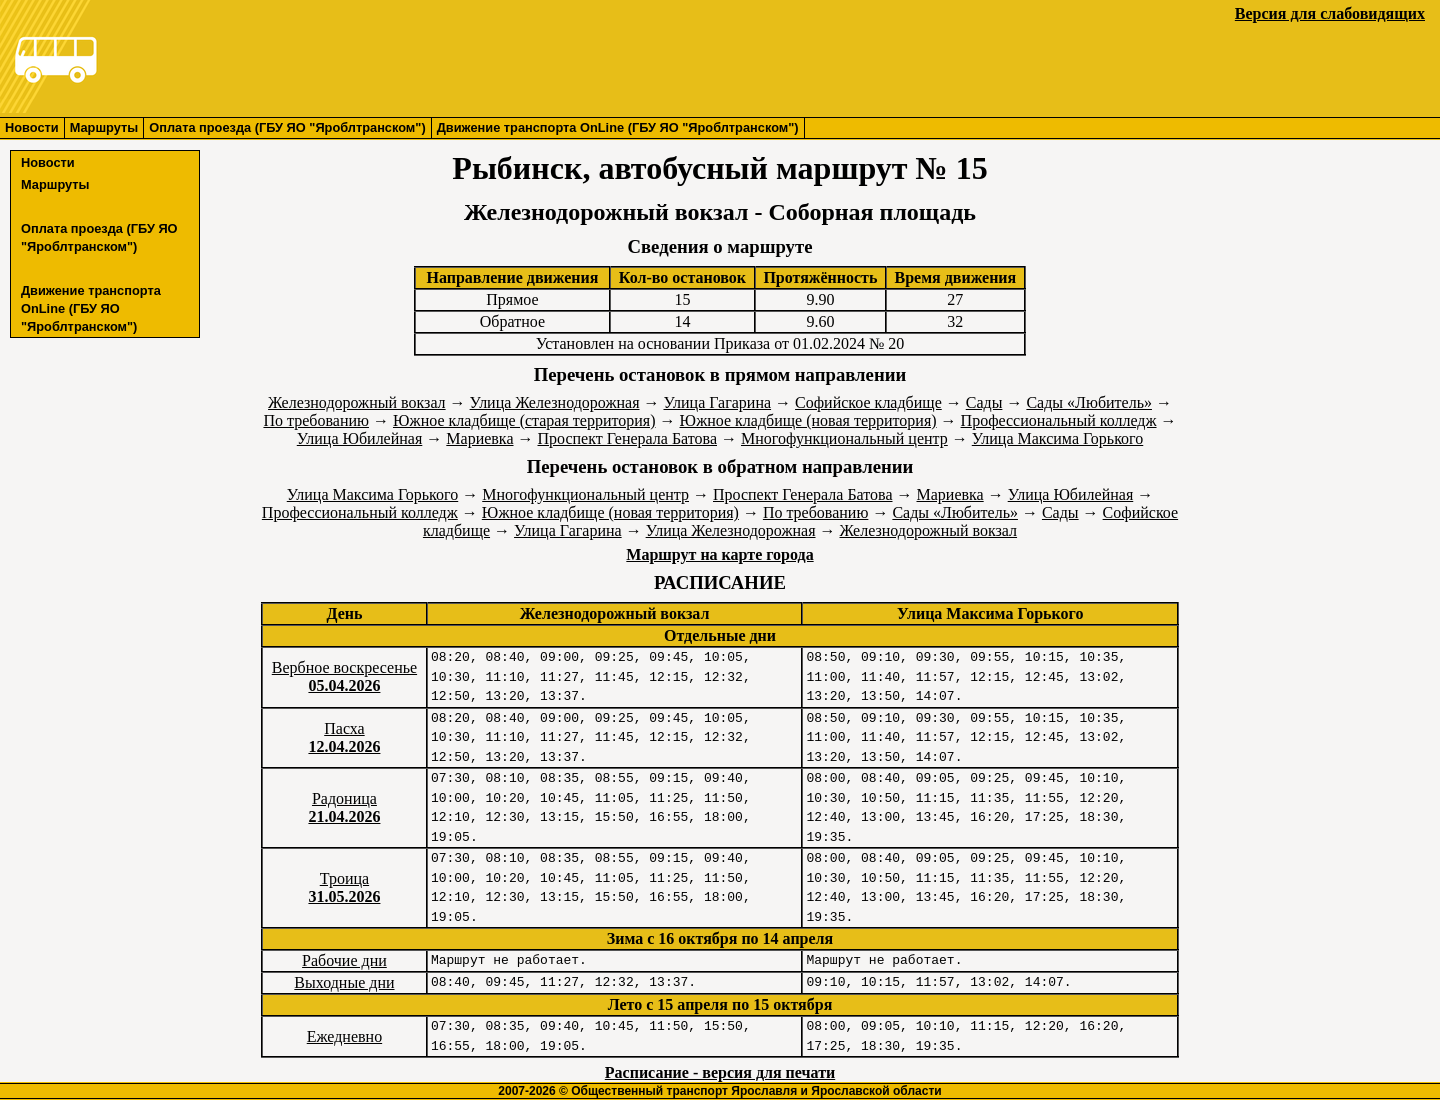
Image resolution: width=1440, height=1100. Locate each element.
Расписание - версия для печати (720, 1072)
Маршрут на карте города (719, 554)
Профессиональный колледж (1059, 420)
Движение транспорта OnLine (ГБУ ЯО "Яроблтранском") (618, 127)
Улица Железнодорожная (555, 402)
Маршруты (104, 127)
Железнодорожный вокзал (357, 402)
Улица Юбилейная (360, 438)
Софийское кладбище (868, 402)
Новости (32, 127)
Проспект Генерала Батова (628, 438)
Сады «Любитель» (1089, 402)
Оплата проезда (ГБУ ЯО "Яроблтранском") (287, 127)
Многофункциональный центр (844, 438)
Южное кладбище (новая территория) (808, 420)
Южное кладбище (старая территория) (524, 420)
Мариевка (479, 438)
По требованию (316, 420)
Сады (984, 402)
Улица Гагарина (718, 402)
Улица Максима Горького (1057, 438)
